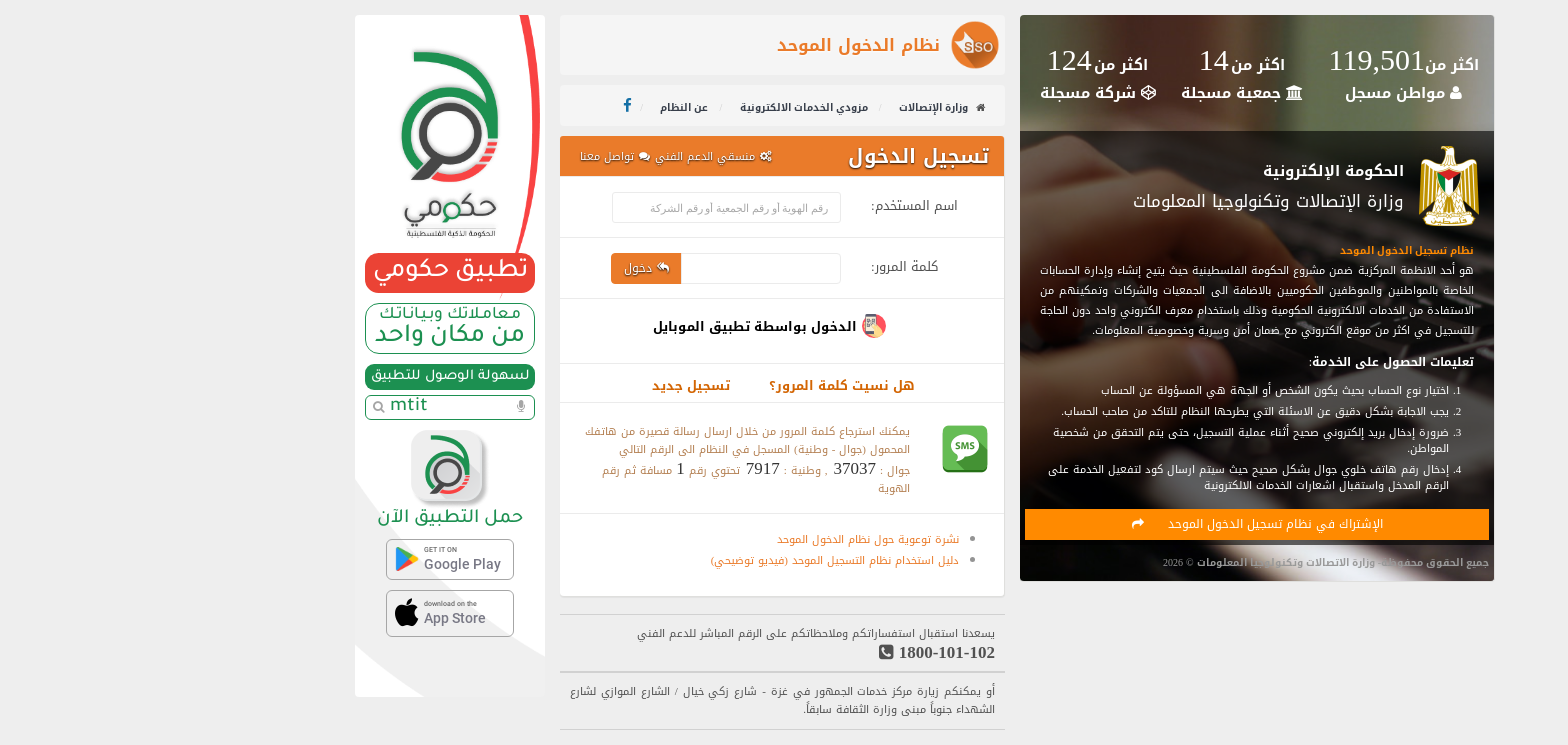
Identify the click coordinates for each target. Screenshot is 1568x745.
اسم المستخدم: (773, 202)
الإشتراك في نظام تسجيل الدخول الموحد (1116, 524)
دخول (505, 268)
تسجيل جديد (550, 385)
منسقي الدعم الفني (572, 156)
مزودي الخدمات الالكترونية (664, 107)
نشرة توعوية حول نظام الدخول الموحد (727, 539)
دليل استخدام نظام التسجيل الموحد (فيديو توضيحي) (694, 560)
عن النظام (544, 107)
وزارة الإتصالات (792, 107)
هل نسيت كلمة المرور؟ (701, 385)
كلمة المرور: (763, 263)
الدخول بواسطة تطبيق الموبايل (614, 326)
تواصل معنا (474, 156)
